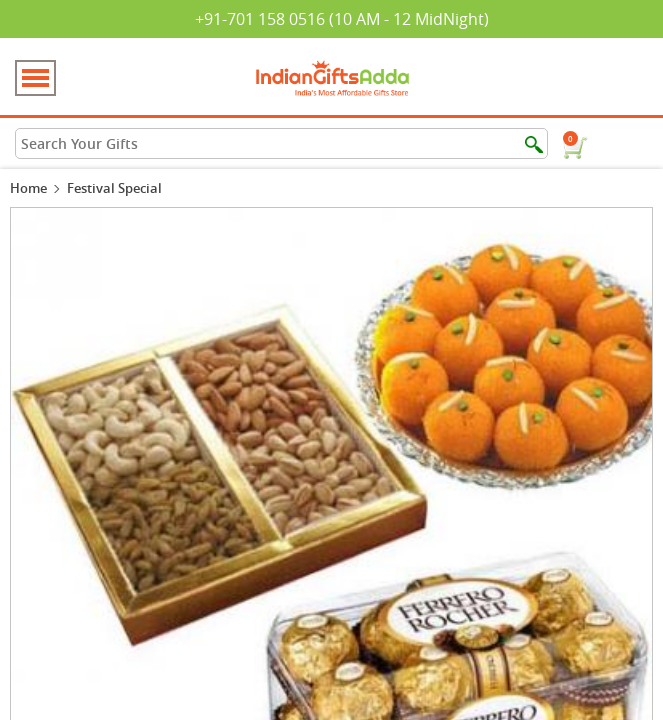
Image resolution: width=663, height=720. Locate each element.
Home (28, 188)
